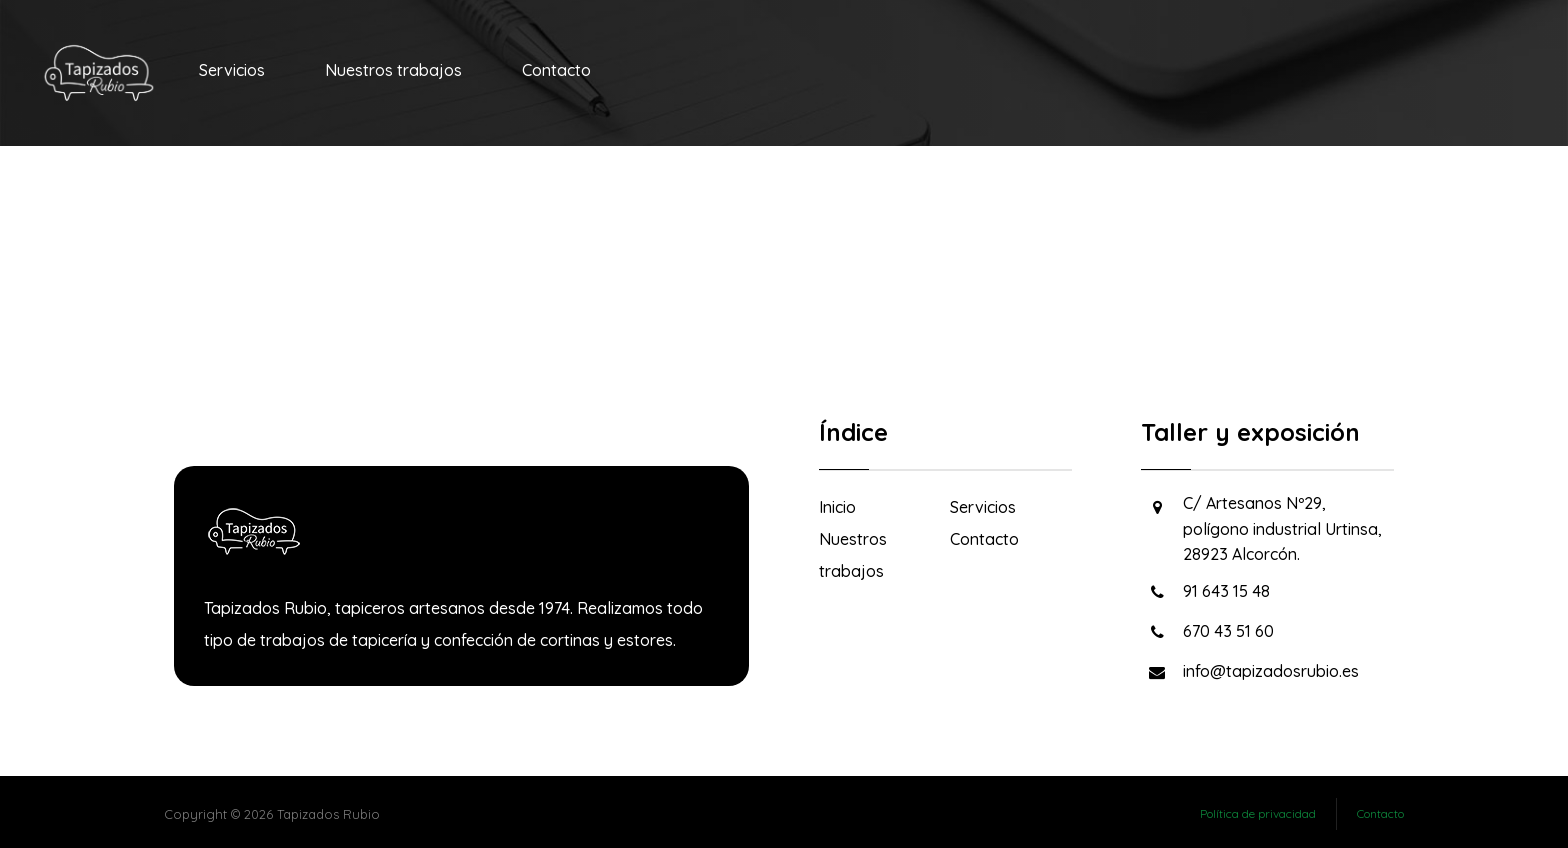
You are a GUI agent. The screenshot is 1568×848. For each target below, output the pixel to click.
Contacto (984, 539)
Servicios (983, 507)
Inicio (837, 507)
